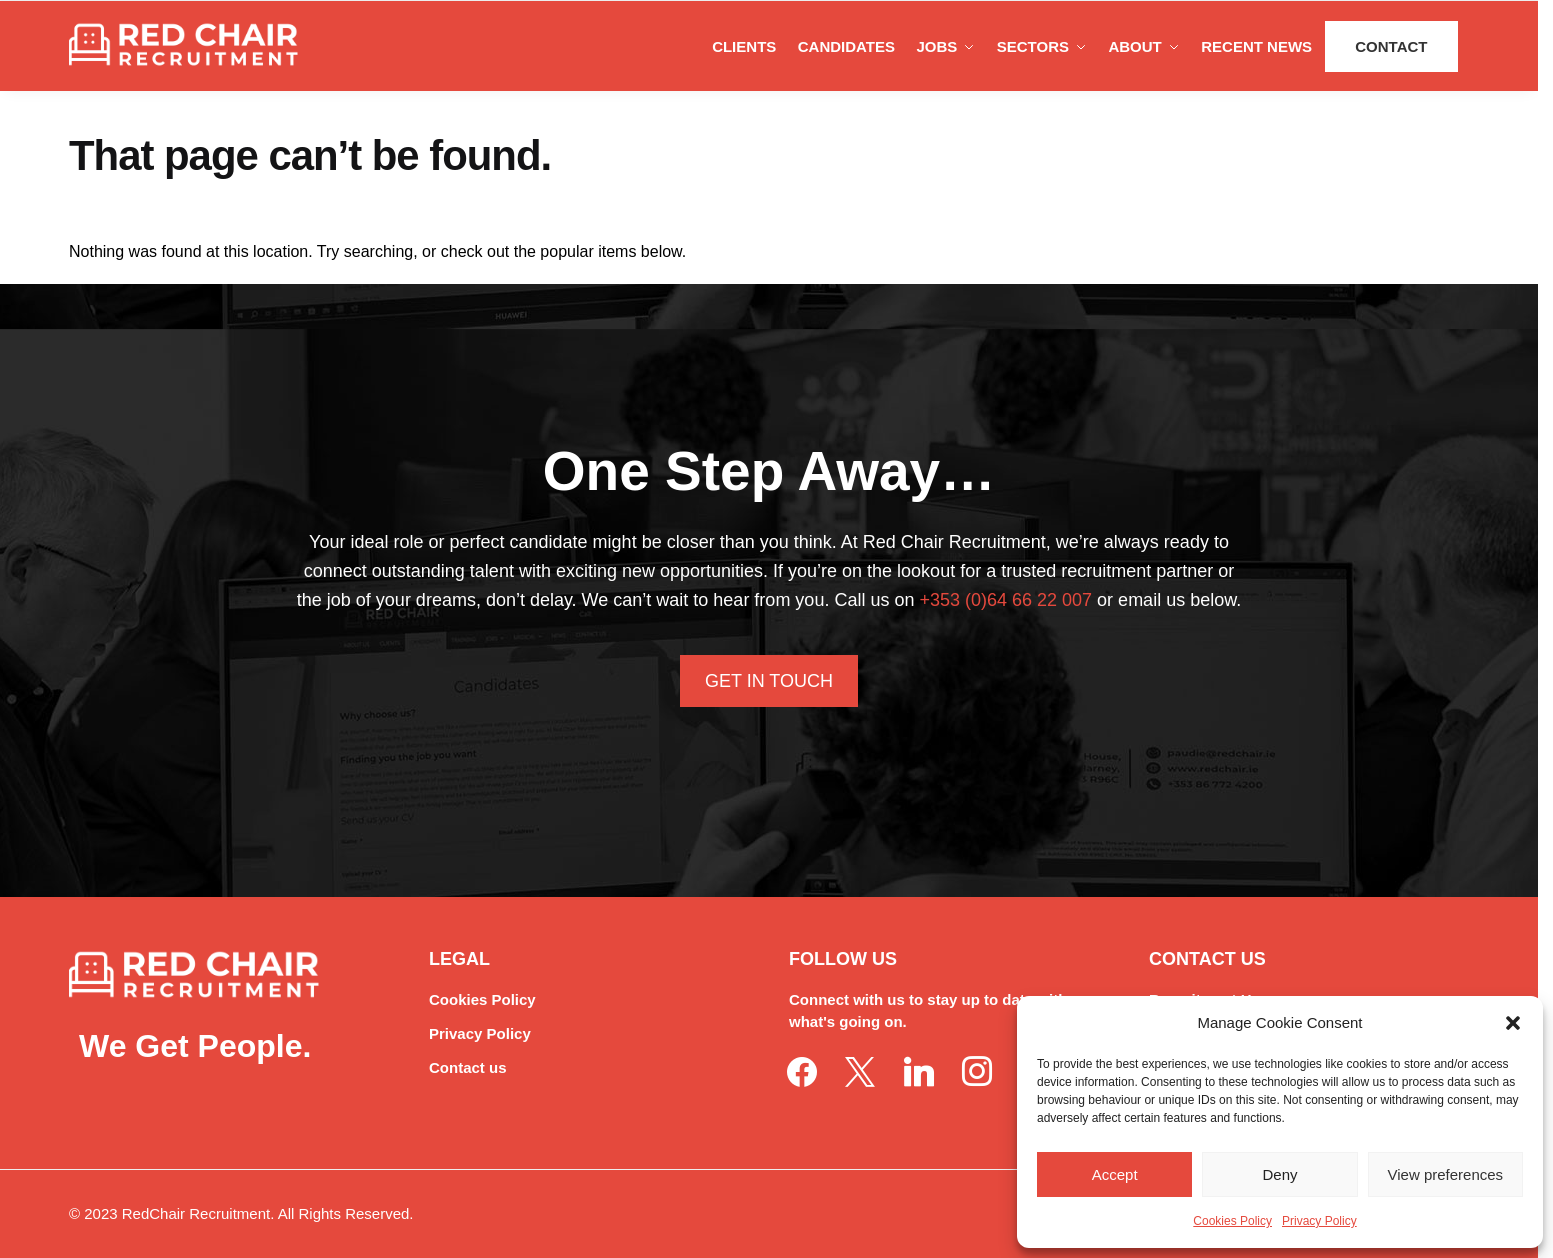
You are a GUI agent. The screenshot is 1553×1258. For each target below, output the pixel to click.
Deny (1279, 1174)
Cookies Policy (1232, 1221)
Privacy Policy (1319, 1221)
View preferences (1446, 1174)
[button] (1513, 1023)
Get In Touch (769, 681)
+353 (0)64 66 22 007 (1005, 600)
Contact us (468, 1067)
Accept (1115, 1174)
